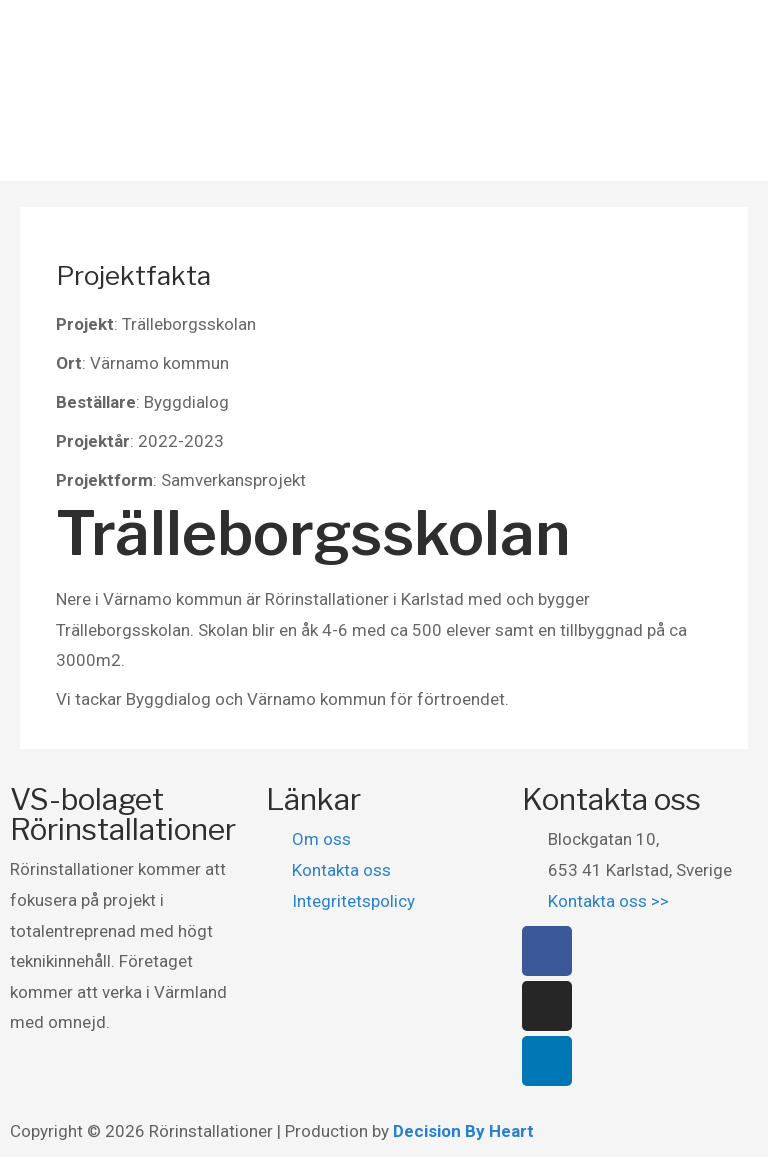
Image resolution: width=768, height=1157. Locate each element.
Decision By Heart (463, 1131)
